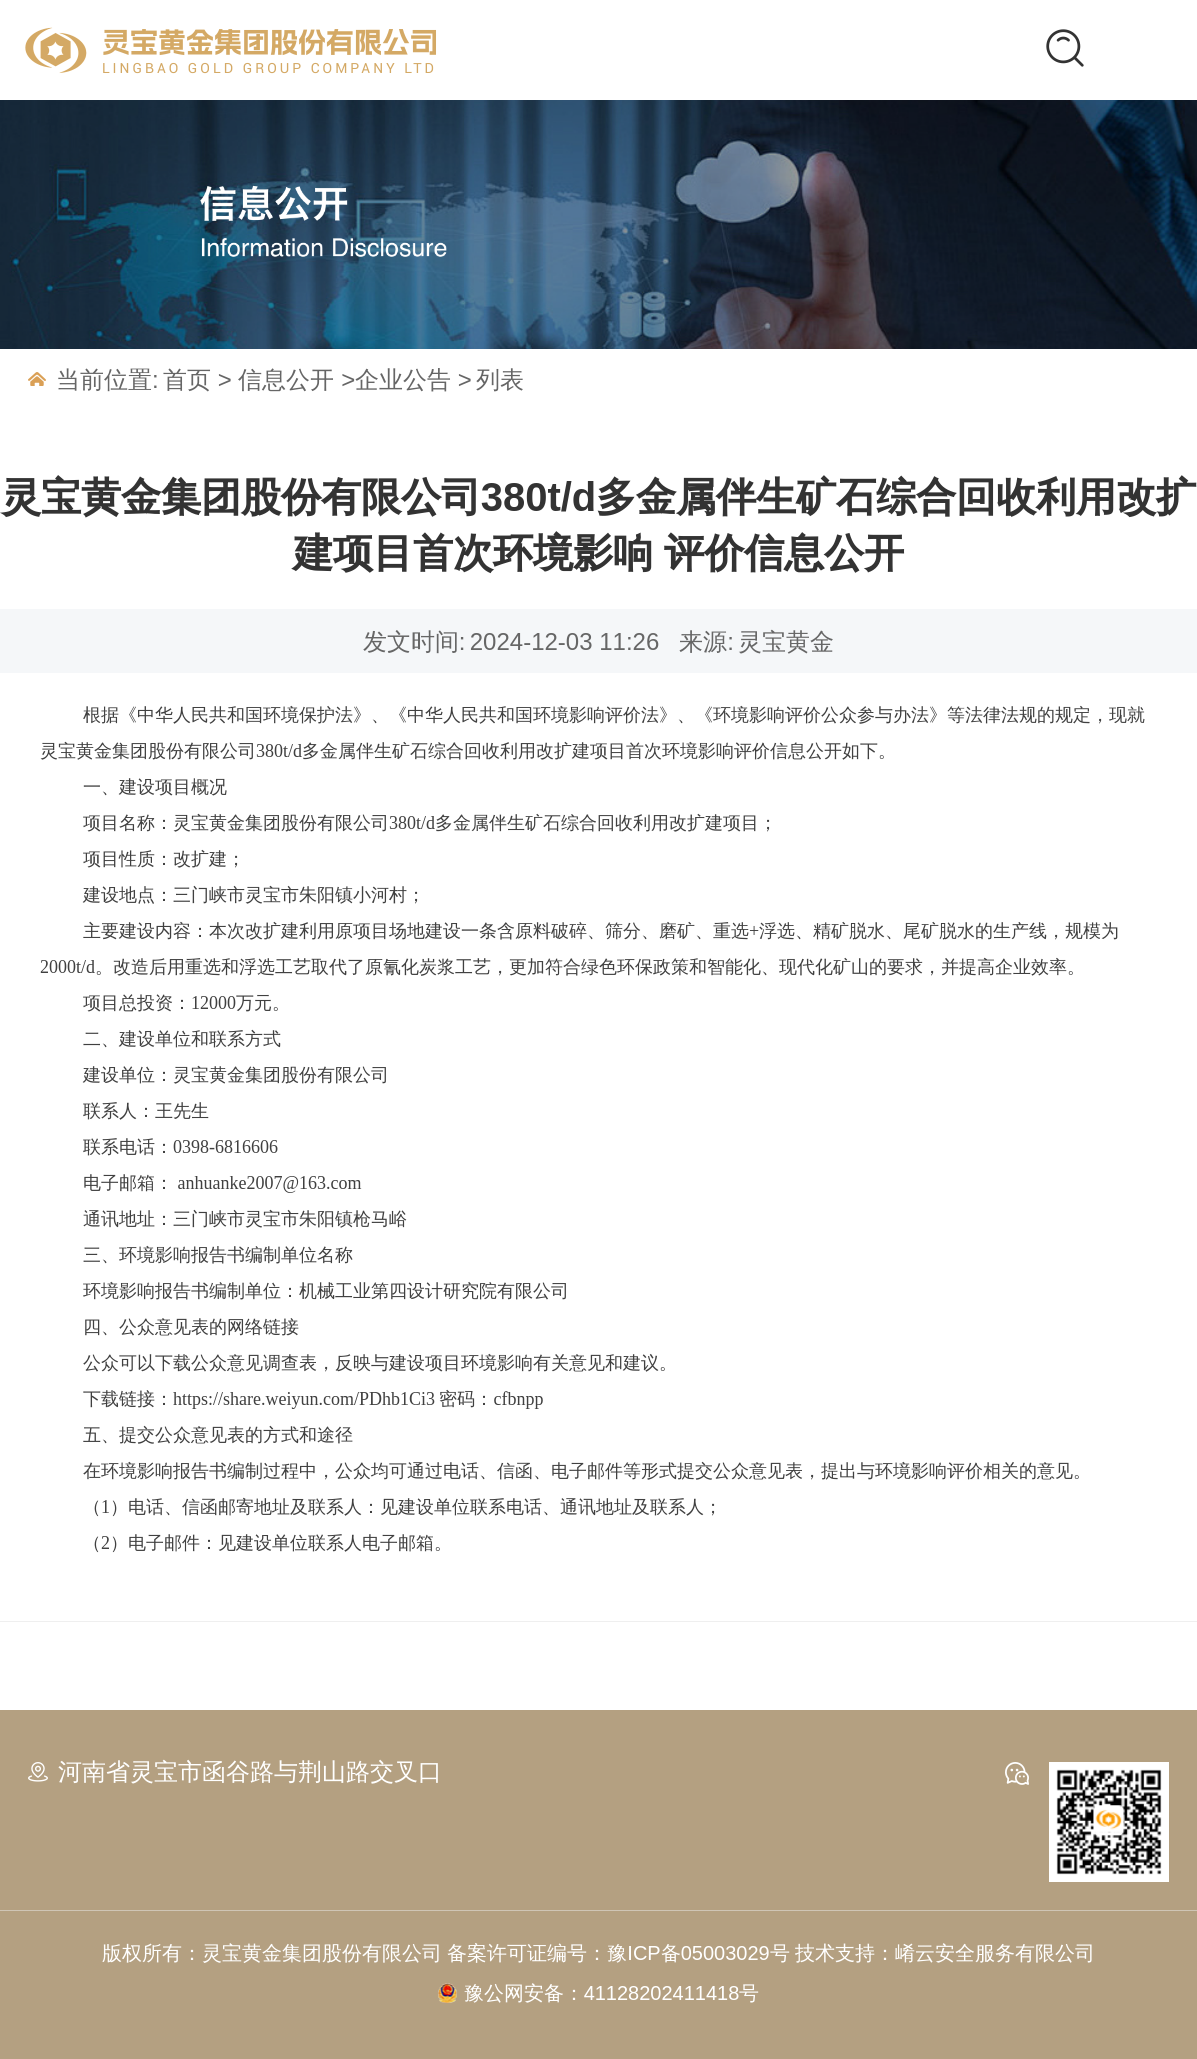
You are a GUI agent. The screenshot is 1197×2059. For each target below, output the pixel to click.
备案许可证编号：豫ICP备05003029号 (621, 1953)
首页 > (200, 379)
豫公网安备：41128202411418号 (612, 1993)
